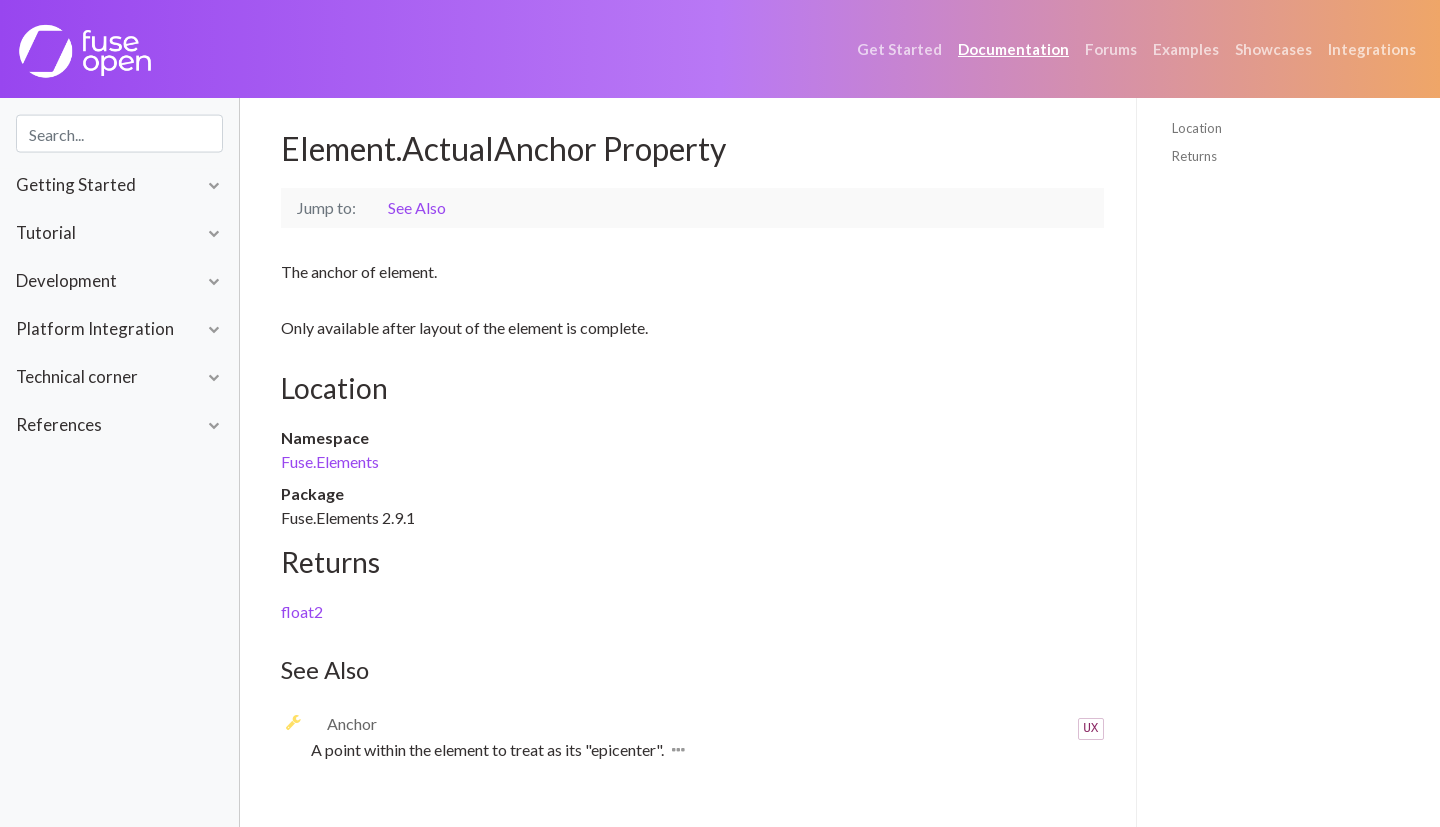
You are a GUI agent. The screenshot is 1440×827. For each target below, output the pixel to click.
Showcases (1273, 49)
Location (1197, 128)
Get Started (899, 49)
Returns (1194, 156)
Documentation (1013, 49)
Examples (1186, 49)
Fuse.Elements (330, 461)
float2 (302, 611)
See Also (417, 207)
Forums (1111, 49)
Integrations (1372, 49)
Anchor (352, 723)
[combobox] (119, 134)
